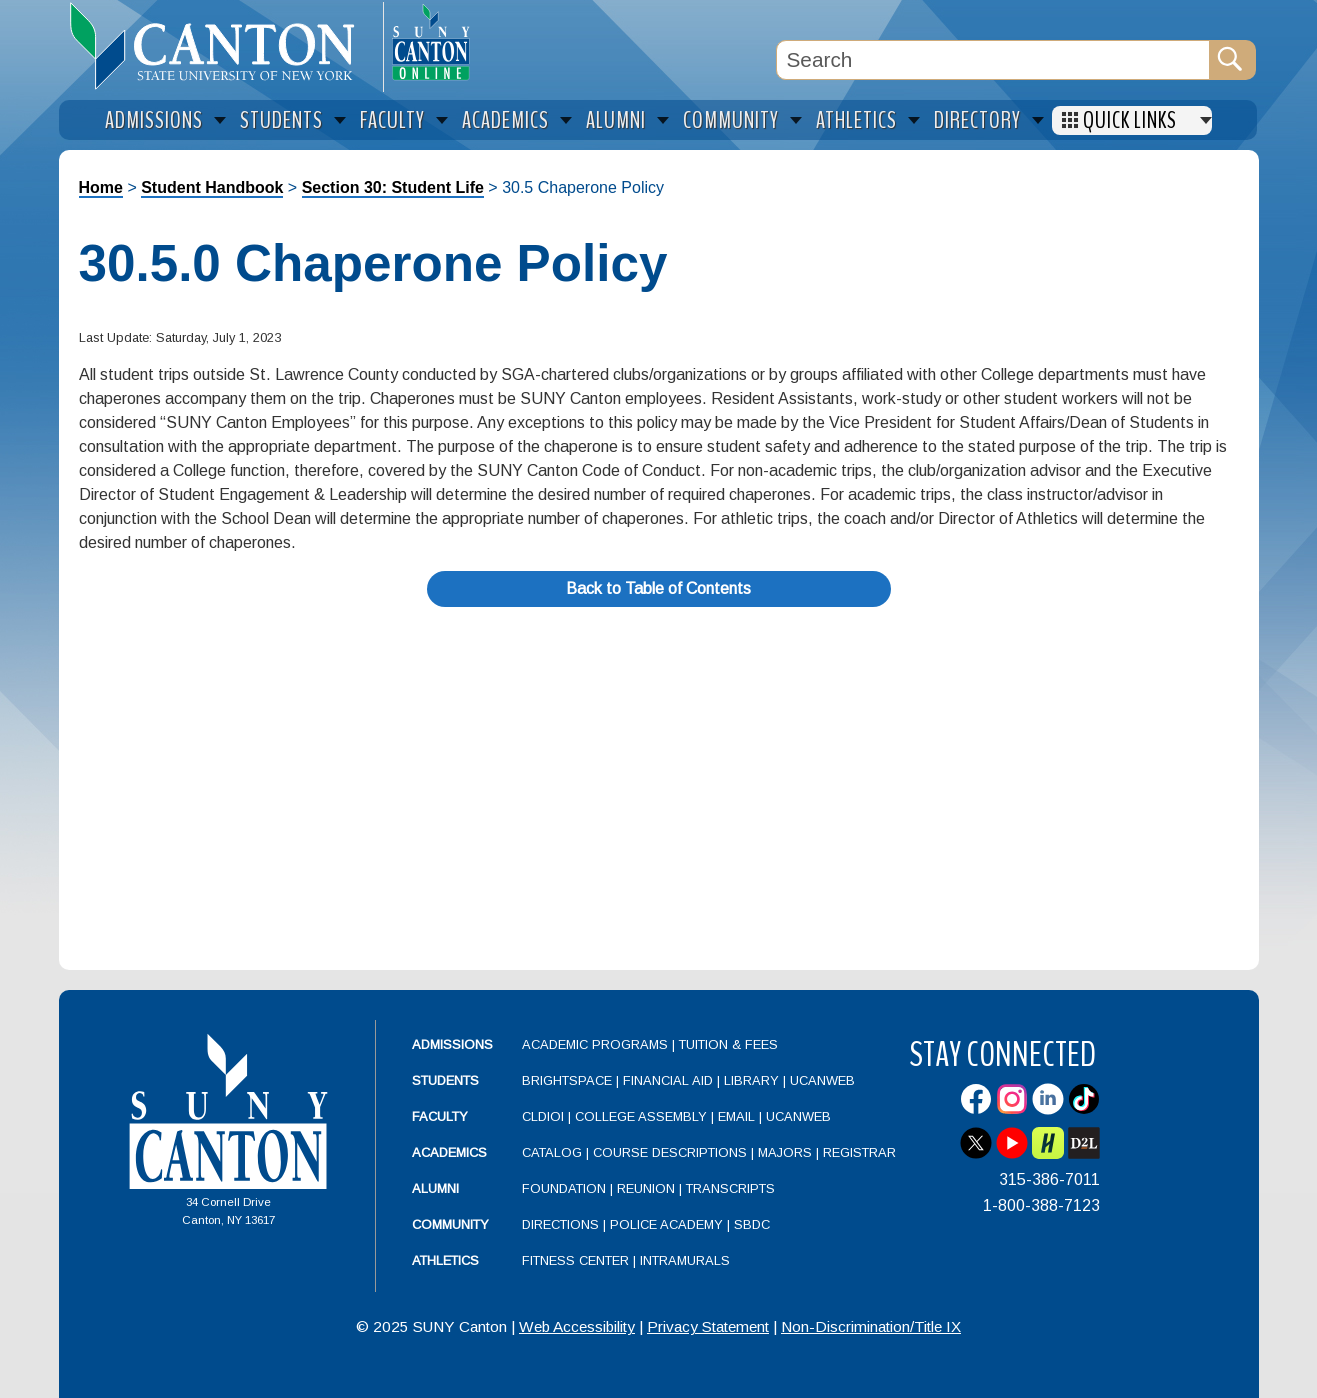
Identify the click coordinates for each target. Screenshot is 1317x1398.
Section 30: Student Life (393, 187)
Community (450, 1224)
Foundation (564, 1188)
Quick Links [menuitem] (1130, 120)
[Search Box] (993, 60)
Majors (785, 1152)
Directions (560, 1224)
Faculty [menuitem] (392, 120)
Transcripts (730, 1188)
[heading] (221, 46)
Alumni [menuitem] (616, 120)
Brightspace (567, 1080)
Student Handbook (212, 187)
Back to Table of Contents (658, 588)
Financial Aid (668, 1080)
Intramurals (685, 1260)
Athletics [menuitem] (856, 120)
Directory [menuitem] (977, 120)
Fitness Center (575, 1260)
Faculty (440, 1116)
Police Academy (666, 1224)
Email (736, 1116)
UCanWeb (822, 1080)
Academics (449, 1152)
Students (445, 1080)
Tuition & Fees (728, 1044)
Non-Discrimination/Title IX (871, 1326)
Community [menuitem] (731, 120)
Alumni (435, 1188)
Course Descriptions (670, 1152)
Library (751, 1080)
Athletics (445, 1260)
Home (101, 187)
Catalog (552, 1152)
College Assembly (641, 1116)
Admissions (452, 1044)
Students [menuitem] (281, 120)
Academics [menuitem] (505, 120)
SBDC (752, 1224)
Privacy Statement (708, 1326)
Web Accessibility (577, 1326)
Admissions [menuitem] (154, 120)
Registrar (859, 1152)
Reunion (646, 1188)
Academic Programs (597, 1044)
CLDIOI (543, 1116)
